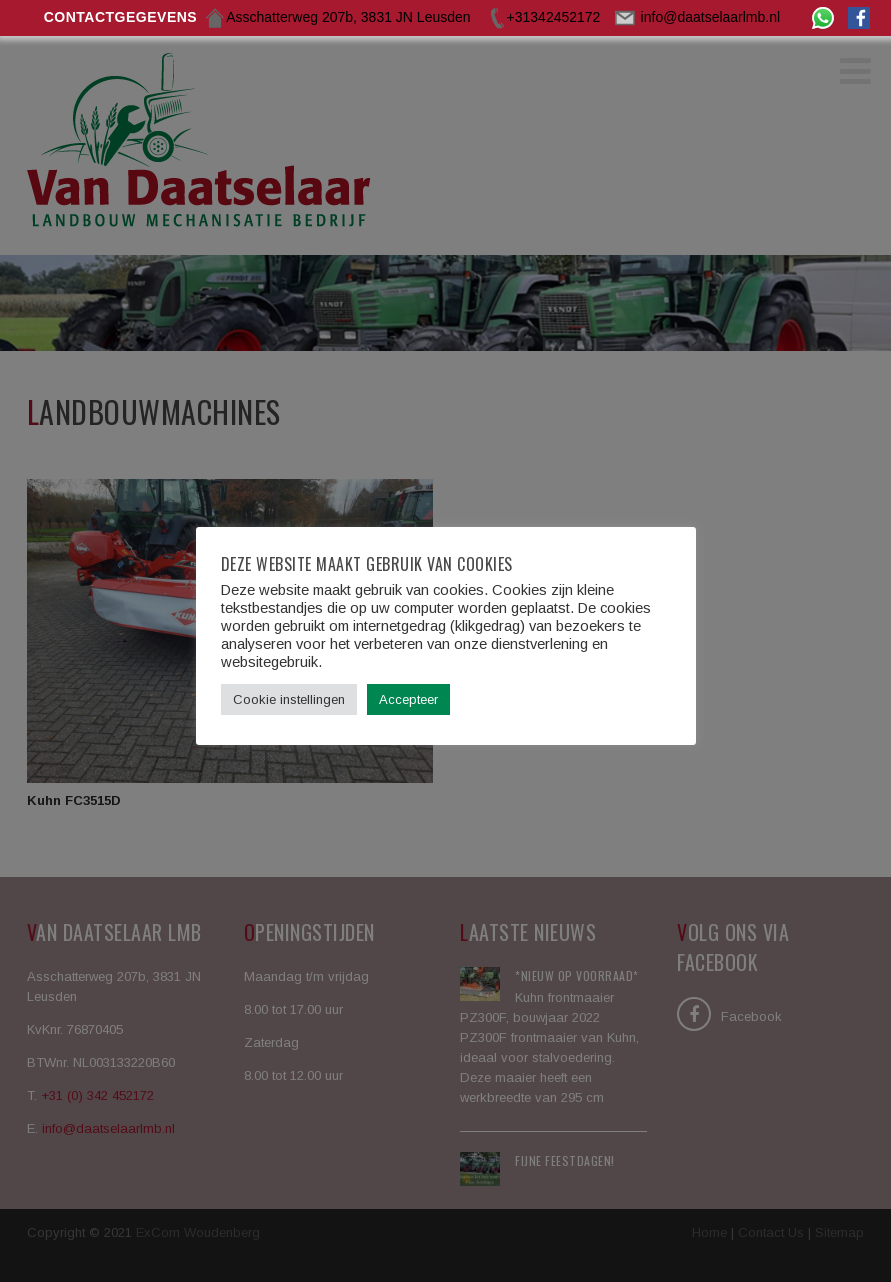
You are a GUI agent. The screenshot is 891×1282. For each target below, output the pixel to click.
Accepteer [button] (408, 699)
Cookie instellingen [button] (289, 699)
